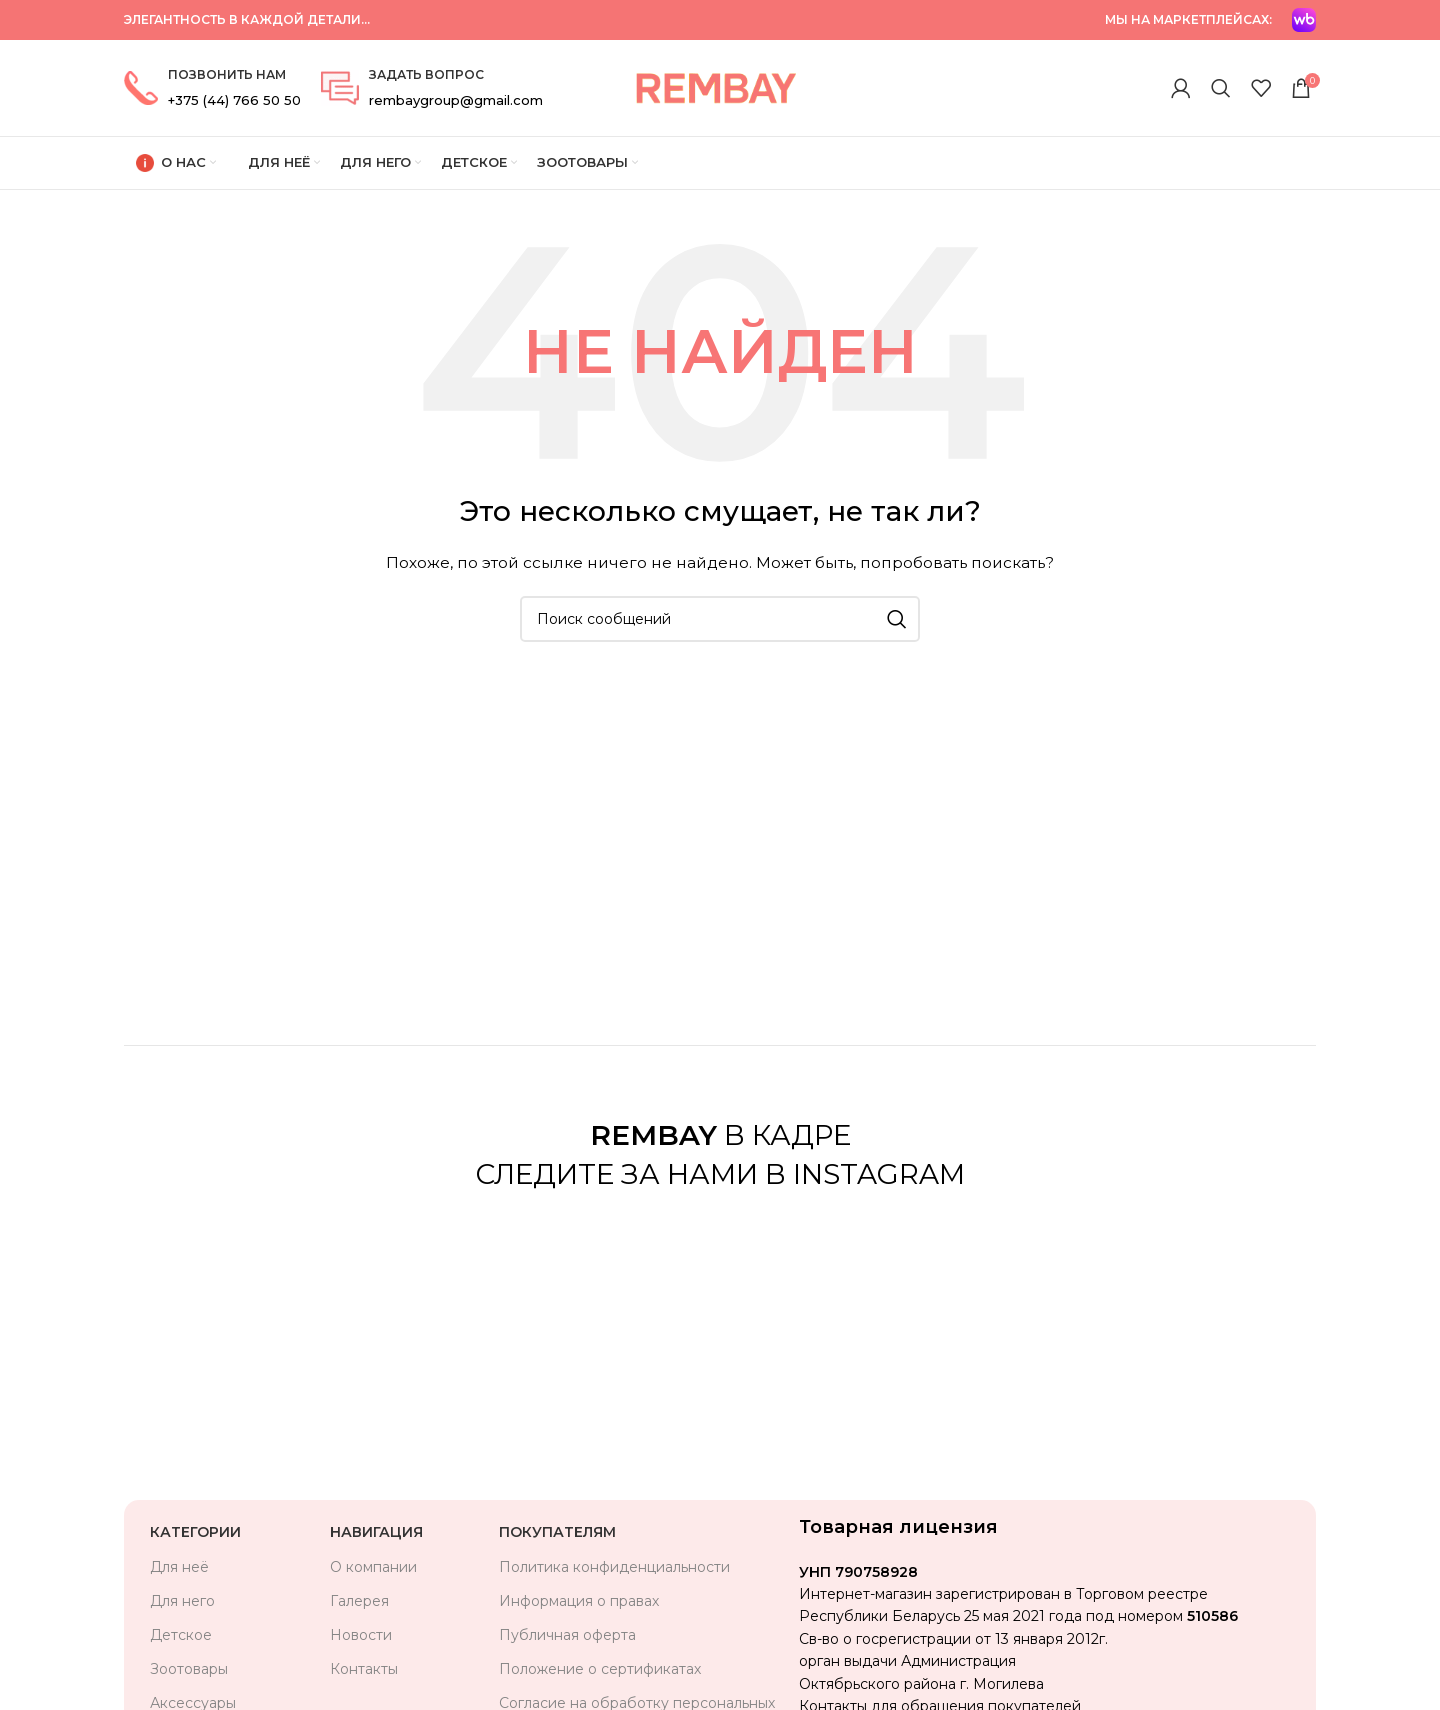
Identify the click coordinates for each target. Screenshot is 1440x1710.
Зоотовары (189, 1669)
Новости (361, 1635)
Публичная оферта (567, 1635)
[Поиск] (1221, 88)
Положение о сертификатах (600, 1669)
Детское (181, 1635)
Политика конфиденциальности (614, 1567)
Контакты (364, 1669)
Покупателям (557, 1532)
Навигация (376, 1532)
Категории (195, 1532)
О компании (373, 1567)
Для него (182, 1601)
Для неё (179, 1567)
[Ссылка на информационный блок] (212, 88)
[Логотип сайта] (715, 87)
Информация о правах (579, 1601)
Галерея (359, 1601)
